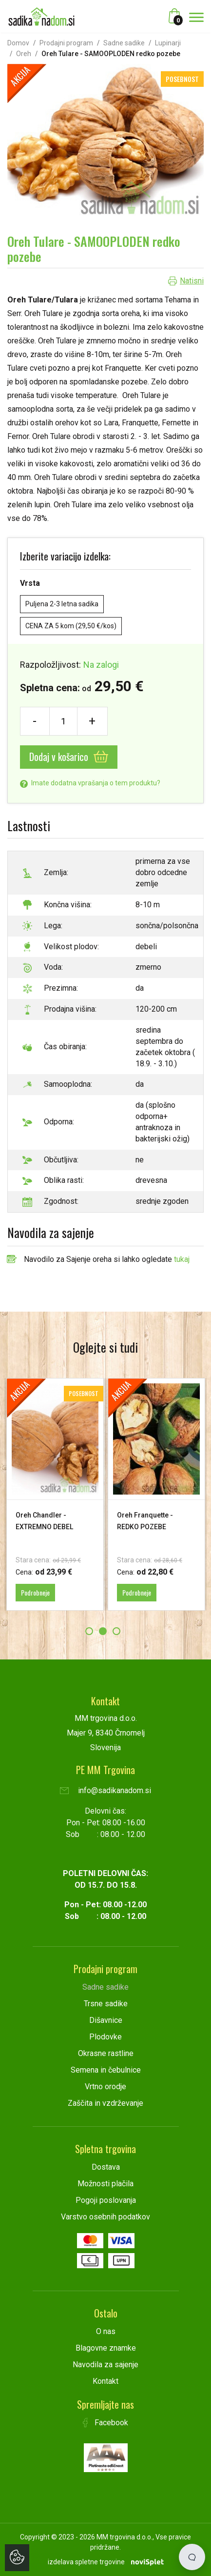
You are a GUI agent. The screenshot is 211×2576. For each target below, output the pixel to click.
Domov (18, 43)
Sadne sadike (124, 43)
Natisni (192, 280)
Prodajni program (66, 43)
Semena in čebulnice (106, 2070)
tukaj (182, 1259)
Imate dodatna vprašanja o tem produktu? (90, 783)
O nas (105, 2331)
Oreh (23, 54)
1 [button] (89, 1631)
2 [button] (103, 1631)
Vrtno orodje (105, 2086)
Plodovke (105, 2036)
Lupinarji (168, 43)
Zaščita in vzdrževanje (105, 2103)
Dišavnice (105, 2020)
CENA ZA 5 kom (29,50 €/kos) (70, 626)
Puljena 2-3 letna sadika (61, 604)
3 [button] (116, 1631)
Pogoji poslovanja (106, 2200)
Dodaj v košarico (68, 756)
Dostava (106, 2167)
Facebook (106, 2422)
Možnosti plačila (105, 2183)
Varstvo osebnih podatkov (105, 2216)
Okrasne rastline (106, 2053)
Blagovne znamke (106, 2348)
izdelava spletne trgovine (86, 2562)
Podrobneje (35, 1592)
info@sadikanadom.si (105, 1790)
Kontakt (105, 2381)
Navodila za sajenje (105, 2364)
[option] (55, 1494)
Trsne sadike (106, 2003)
